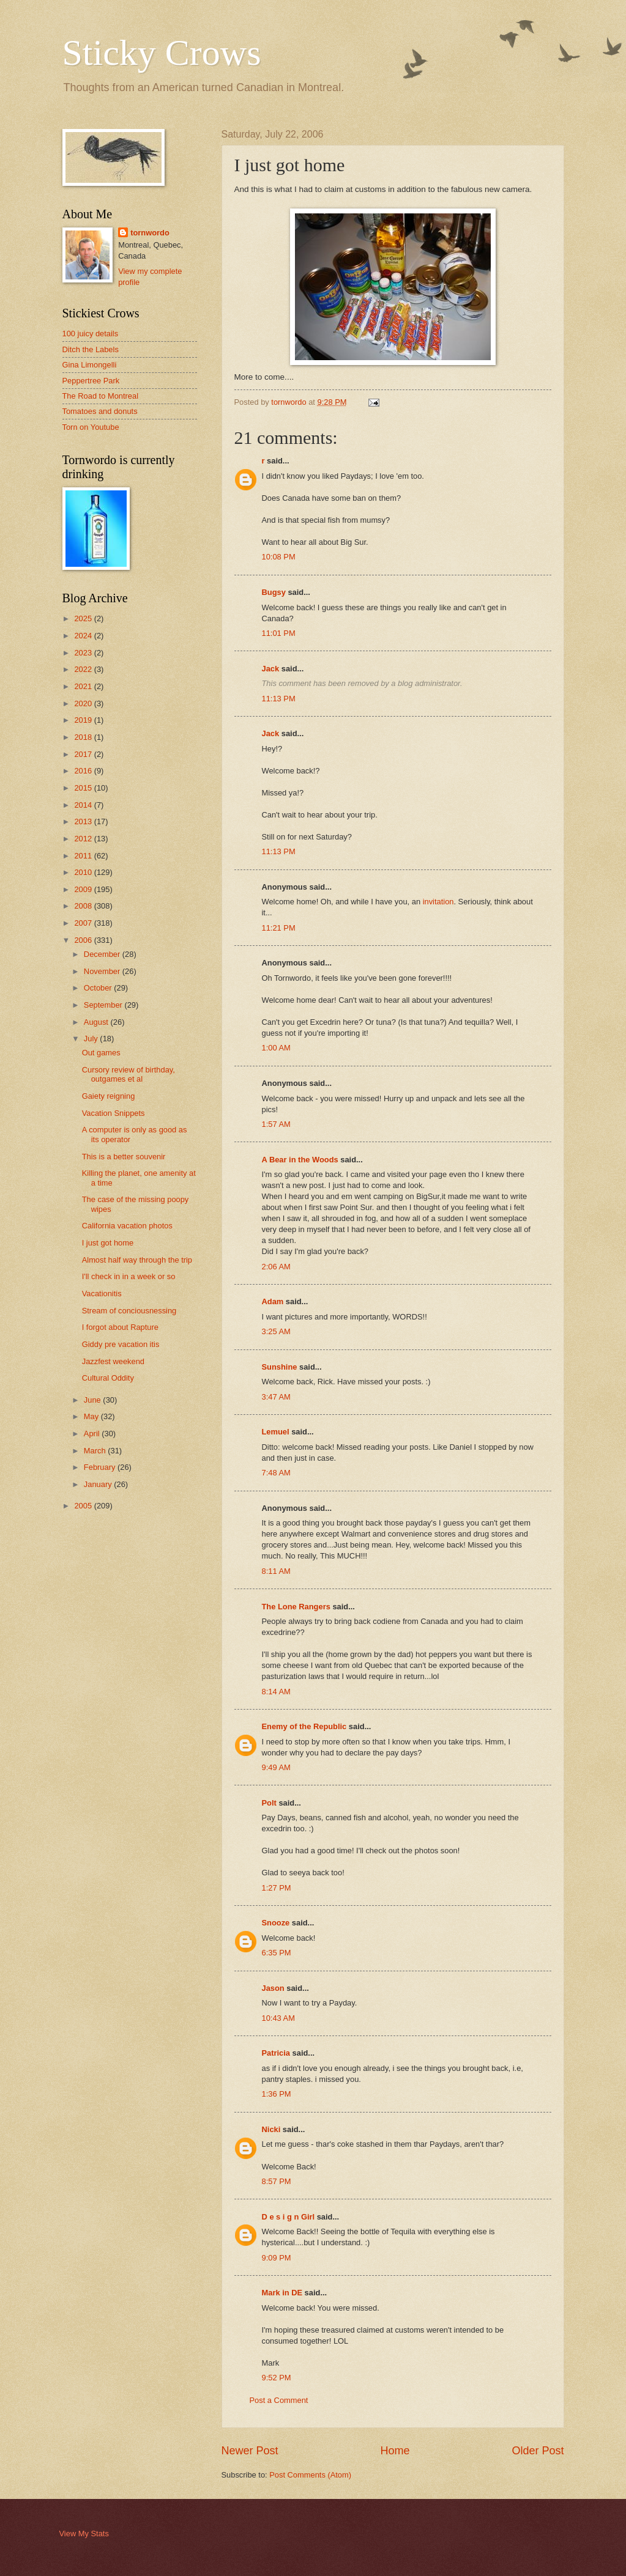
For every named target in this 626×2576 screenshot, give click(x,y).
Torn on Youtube (90, 427)
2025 (84, 618)
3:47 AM (276, 1396)
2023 (84, 652)
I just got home (107, 1242)
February (100, 1467)
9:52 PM (276, 2377)
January (99, 1484)
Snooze (276, 1922)
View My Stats (84, 2533)
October (99, 987)
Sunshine (279, 1366)
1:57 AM (276, 1124)
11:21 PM (279, 927)
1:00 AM (276, 1047)
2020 (84, 703)
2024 (84, 635)
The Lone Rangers (296, 1606)
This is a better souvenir (124, 1156)
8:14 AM (276, 1691)
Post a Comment (279, 2400)
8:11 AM (276, 1571)
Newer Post (250, 2451)
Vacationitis (102, 1293)
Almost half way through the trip (137, 1259)
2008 (84, 905)
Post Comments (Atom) (310, 2474)
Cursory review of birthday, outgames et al (128, 1074)
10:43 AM (278, 2018)
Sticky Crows (161, 52)
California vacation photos (127, 1225)
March (96, 1450)
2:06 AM (276, 1266)
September (104, 1004)
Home (394, 2451)
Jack (271, 668)
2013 (84, 821)
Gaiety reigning (108, 1096)
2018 (84, 737)
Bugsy (274, 592)
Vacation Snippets (113, 1113)
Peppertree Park (91, 380)
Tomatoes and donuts (100, 411)
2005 (84, 1505)
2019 (84, 720)
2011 (84, 855)
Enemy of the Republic (304, 1726)
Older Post (538, 2451)
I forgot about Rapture (120, 1327)
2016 (84, 770)
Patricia (276, 2052)
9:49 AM (276, 1767)
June (93, 1399)
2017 (84, 754)
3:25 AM (276, 1331)
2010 (84, 872)
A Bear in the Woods (300, 1159)
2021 (84, 686)
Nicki (271, 2129)
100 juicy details (90, 333)
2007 (84, 923)
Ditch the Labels (90, 349)
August (97, 1022)
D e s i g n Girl (288, 2216)
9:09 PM (276, 2257)
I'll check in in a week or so (129, 1276)
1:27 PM (276, 1887)
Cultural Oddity (108, 1377)
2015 (84, 787)
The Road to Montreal (100, 395)
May (92, 1416)
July (92, 1038)
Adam (273, 1301)
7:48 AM (276, 1472)
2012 (84, 838)
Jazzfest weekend (113, 1361)
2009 (84, 889)
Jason (273, 1988)
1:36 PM (276, 2093)
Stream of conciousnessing (129, 1310)
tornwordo (150, 232)
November (103, 971)
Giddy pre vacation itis (121, 1344)
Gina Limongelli (89, 364)
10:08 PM (279, 556)
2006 (84, 940)
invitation (438, 901)
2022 (84, 669)
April (93, 1433)
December (103, 954)
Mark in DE (282, 2292)
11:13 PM (279, 698)
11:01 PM (279, 633)
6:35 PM (276, 1952)
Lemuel (275, 1431)
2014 (84, 805)
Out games (101, 1052)
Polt (269, 1802)
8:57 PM (276, 2181)
